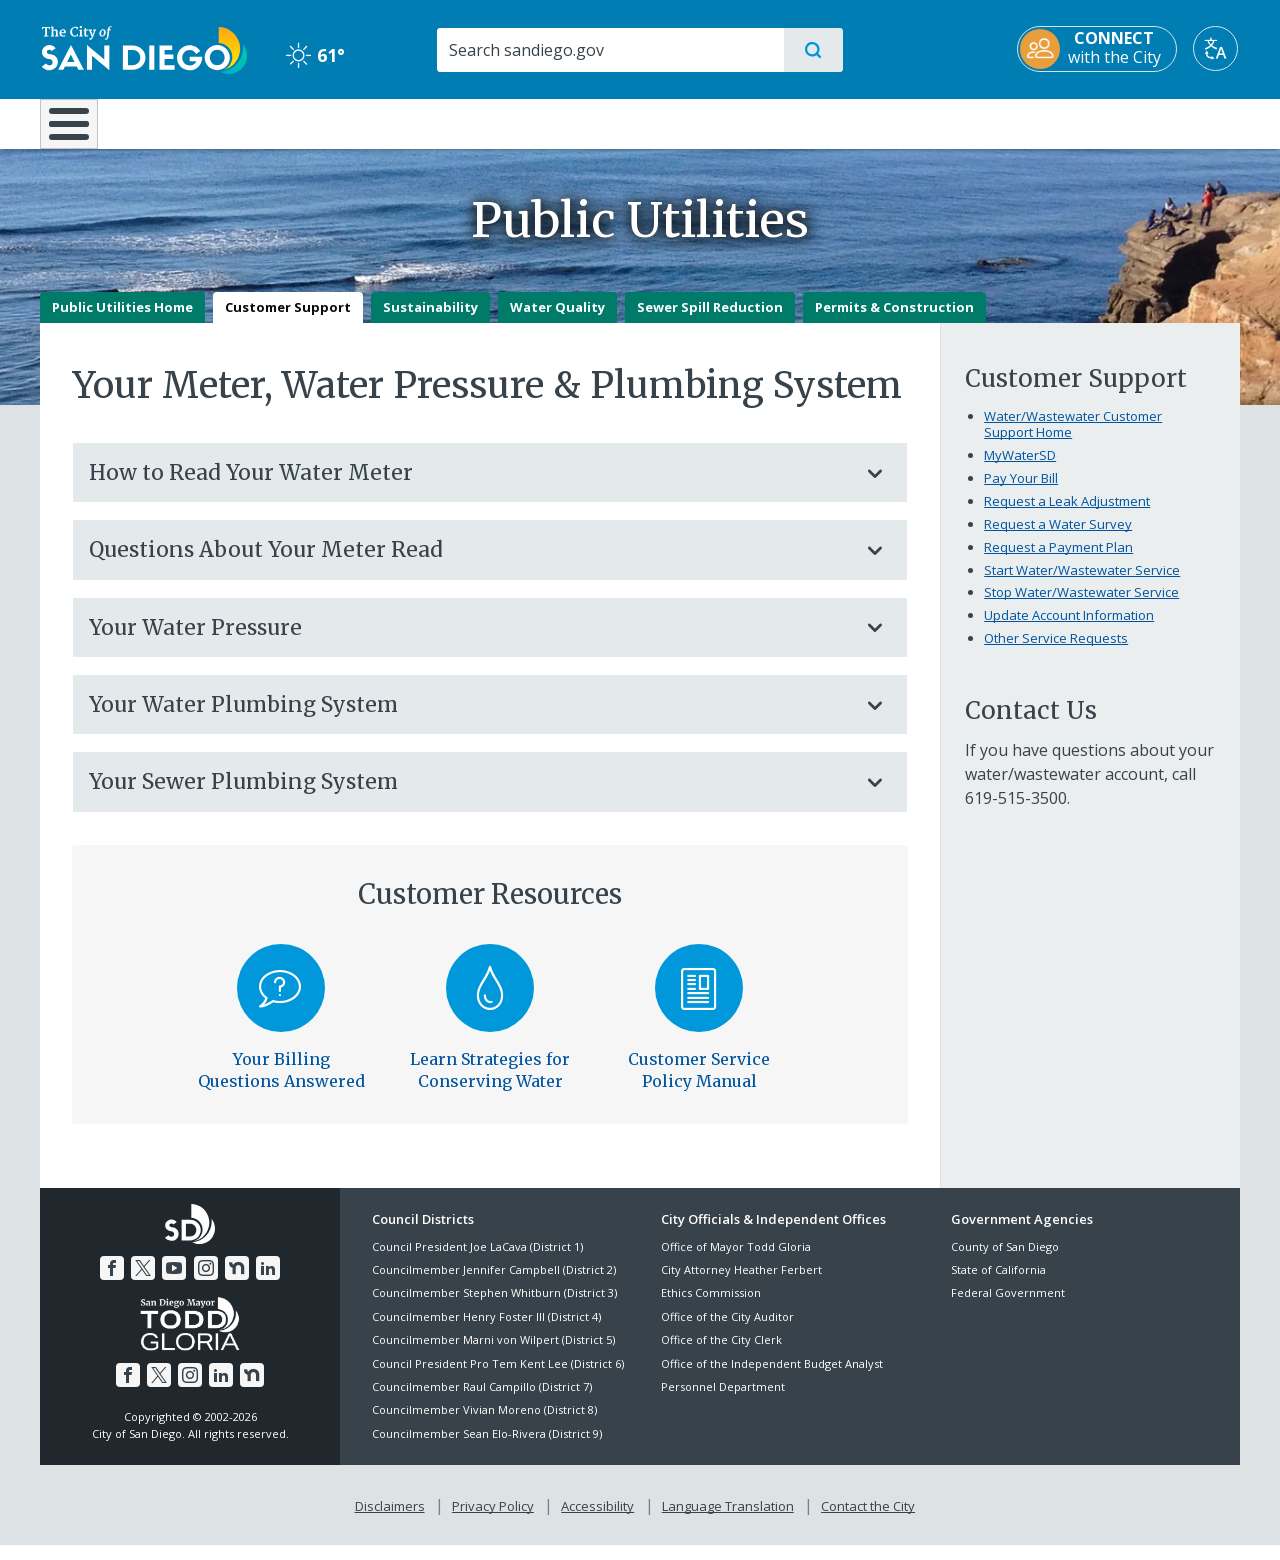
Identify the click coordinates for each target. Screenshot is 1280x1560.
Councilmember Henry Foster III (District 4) (486, 1330)
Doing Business (570, 122)
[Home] (78, 131)
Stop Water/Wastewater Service (1081, 607)
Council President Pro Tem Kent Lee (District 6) (498, 1377)
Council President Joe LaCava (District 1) (477, 1260)
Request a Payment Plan (1058, 561)
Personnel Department (723, 1400)
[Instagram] (206, 1283)
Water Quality (557, 321)
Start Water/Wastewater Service (1082, 584)
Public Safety (947, 122)
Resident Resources (393, 122)
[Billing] (281, 1002)
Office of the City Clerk (721, 1354)
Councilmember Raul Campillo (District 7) (482, 1400)
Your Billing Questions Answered (281, 1084)
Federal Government (1008, 1307)
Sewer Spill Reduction (710, 321)
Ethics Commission (711, 1307)
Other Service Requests (1056, 653)
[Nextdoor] (237, 1283)
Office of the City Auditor (727, 1330)
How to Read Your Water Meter (470, 486)
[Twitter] (143, 1283)
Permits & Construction (894, 321)
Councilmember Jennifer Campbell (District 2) (494, 1283)
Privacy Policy (493, 1521)
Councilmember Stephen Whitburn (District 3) (494, 1307)
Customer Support (288, 321)
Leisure (209, 122)
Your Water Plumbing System (470, 718)
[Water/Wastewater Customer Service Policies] (699, 1002)
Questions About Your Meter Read (470, 564)
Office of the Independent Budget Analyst (772, 1377)
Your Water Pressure (470, 641)
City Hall (1142, 122)
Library (752, 122)
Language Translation (728, 1521)
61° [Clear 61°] (314, 55)
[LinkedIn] (268, 1283)
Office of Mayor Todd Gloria (736, 1260)
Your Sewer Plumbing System (470, 796)
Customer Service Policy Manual (699, 1084)
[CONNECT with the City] (1099, 49)
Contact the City (868, 1521)
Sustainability (430, 321)
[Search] (609, 50)
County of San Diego (1005, 1260)
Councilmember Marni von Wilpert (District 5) (493, 1354)
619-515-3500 (1016, 813)
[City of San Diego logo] (142, 48)
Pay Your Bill (1021, 492)
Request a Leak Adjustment (1067, 515)
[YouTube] (174, 1283)
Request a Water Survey (1058, 538)
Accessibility (597, 1521)
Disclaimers (390, 1521)
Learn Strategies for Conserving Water (490, 1084)
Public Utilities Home (122, 321)
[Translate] (1217, 48)
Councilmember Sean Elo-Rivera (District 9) (487, 1447)
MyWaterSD (1020, 469)
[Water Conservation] (490, 1002)
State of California (998, 1283)
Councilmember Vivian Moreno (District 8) (484, 1424)
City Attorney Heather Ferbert (741, 1283)
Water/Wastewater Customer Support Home (1073, 438)
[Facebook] (112, 1283)
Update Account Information (1069, 630)
